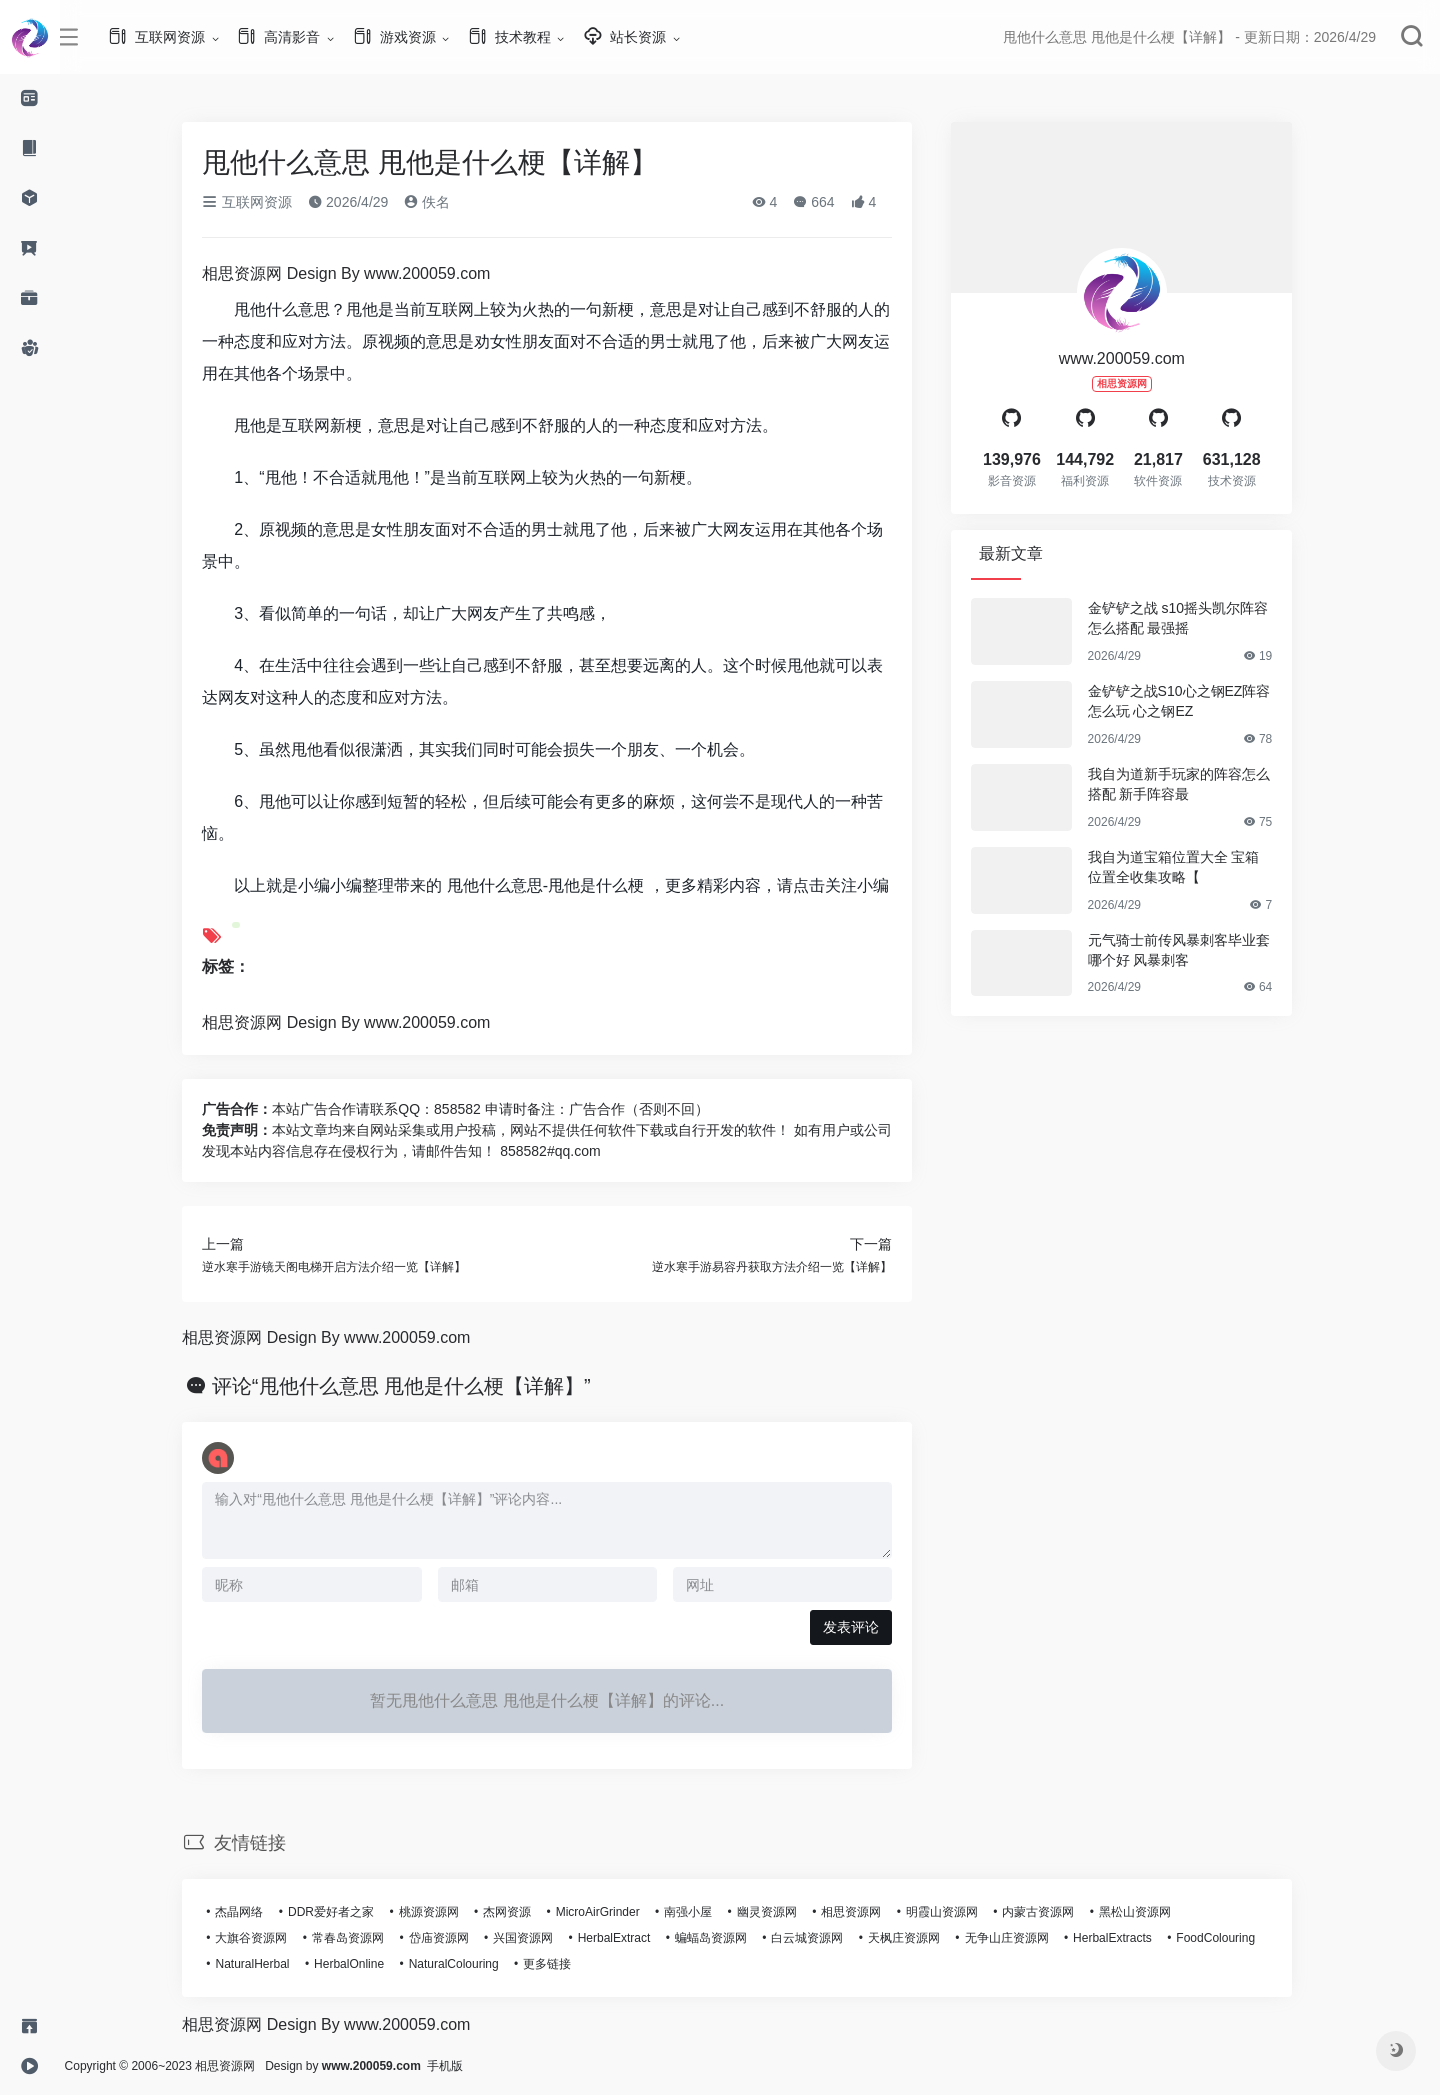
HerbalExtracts (1125, 1938)
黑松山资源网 (1148, 1912)
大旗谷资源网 (264, 1938)
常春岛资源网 (361, 1938)
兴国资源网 (536, 1938)
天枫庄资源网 (917, 1938)
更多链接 (560, 1964)
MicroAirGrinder (610, 1912)
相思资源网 (864, 1912)
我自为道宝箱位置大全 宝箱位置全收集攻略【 (1186, 867)
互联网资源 (260, 202)
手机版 (471, 2066)
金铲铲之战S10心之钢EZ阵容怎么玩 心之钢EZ (1191, 701)
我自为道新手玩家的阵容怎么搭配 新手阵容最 (1191, 784)
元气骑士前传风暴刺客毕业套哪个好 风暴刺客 (1191, 950)
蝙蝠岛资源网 (724, 1938)
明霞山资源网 (955, 1912)
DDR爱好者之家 (344, 1912)
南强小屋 (701, 1912)
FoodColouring (1228, 1938)
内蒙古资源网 (1051, 1912)
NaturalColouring (466, 1964)
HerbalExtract (626, 1938)
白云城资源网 (820, 1938)
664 (826, 202)
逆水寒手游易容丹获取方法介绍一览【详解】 (785, 1267)
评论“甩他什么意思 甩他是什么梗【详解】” (414, 1386)
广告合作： (250, 1109)
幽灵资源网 (780, 1912)
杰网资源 (520, 1912)
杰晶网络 (252, 1912)
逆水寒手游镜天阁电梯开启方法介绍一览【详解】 (347, 1267)
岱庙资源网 (451, 1938)
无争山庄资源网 (1019, 1938)
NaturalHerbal (265, 1964)
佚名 (440, 202)
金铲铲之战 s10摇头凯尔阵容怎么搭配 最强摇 (1190, 618)
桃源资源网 (441, 1912)
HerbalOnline (362, 1964)
